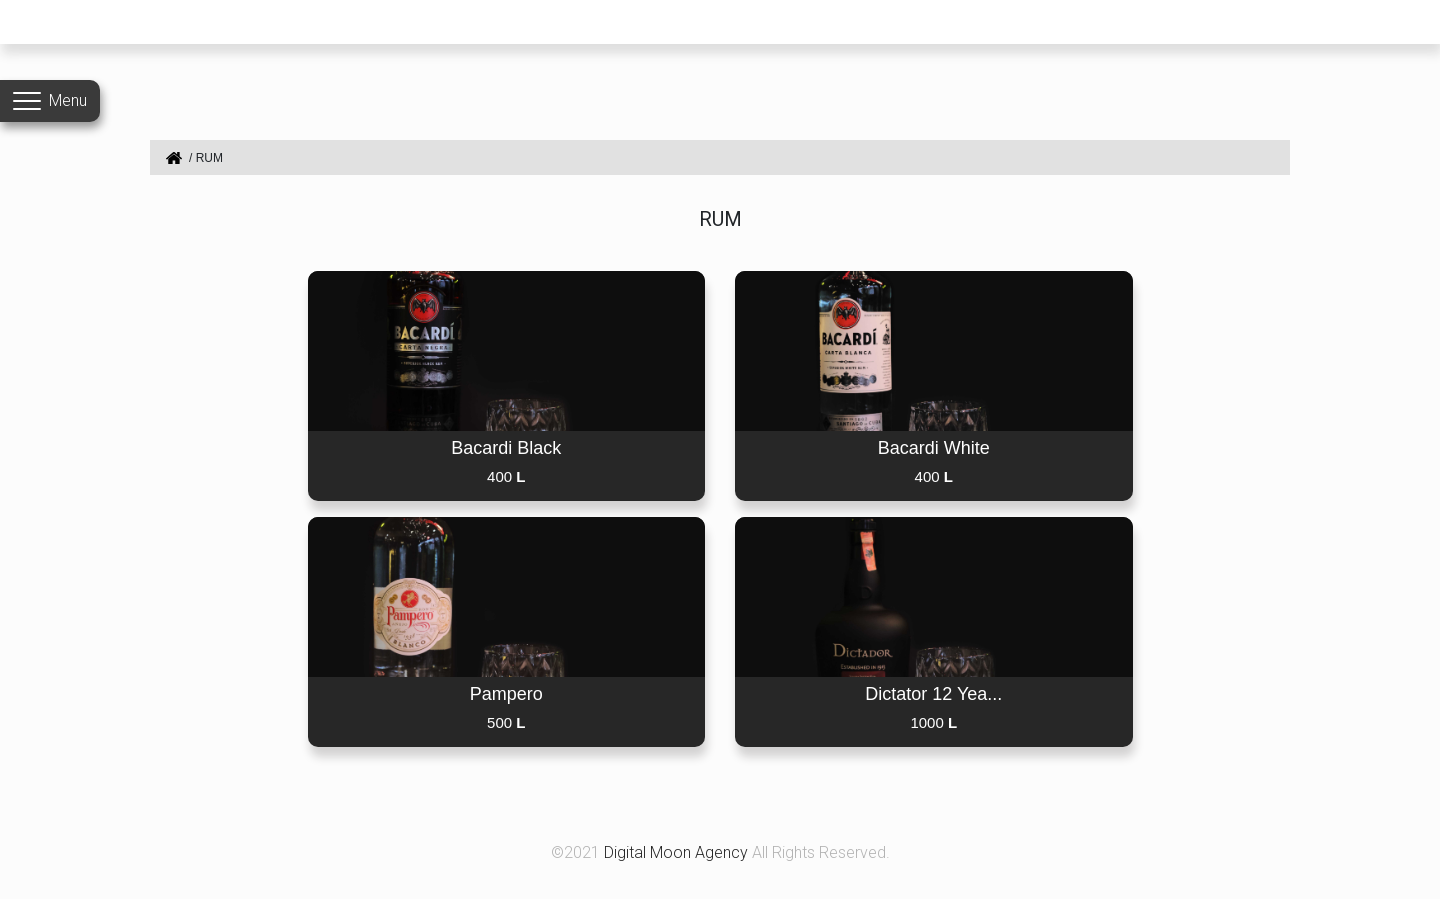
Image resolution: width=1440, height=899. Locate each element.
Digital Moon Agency (678, 852)
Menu (68, 100)
